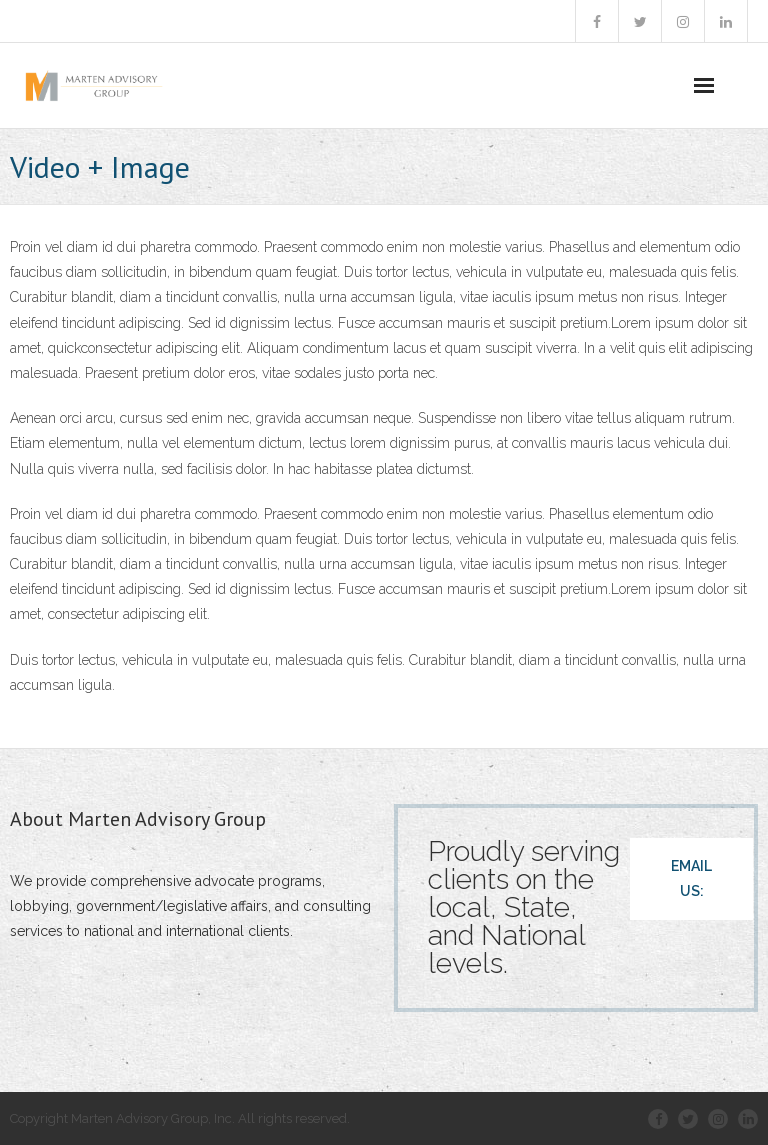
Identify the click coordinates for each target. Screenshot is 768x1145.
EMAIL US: (691, 878)
